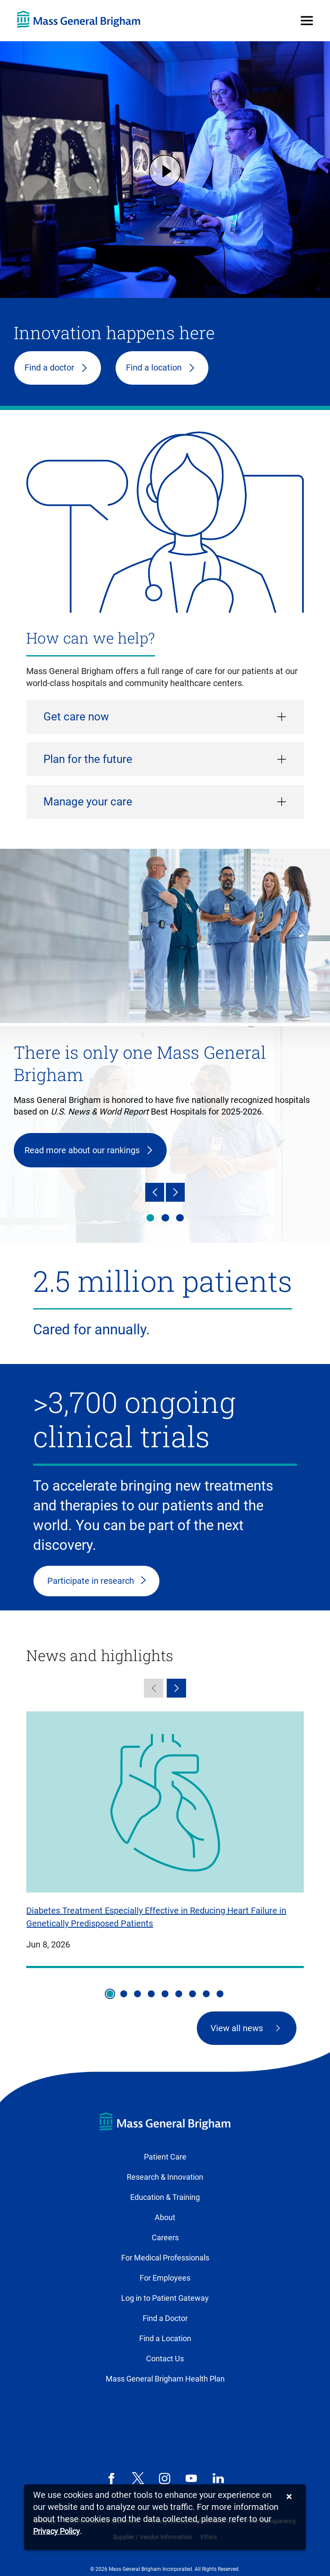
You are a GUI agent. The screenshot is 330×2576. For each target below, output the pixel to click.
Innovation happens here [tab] (180, 1218)
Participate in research (90, 1581)
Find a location (154, 367)
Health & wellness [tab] (165, 1218)
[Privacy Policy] (56, 2531)
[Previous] (154, 1192)
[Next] (175, 1192)
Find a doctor (49, 367)
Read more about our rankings (82, 1150)
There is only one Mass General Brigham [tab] (150, 1218)
